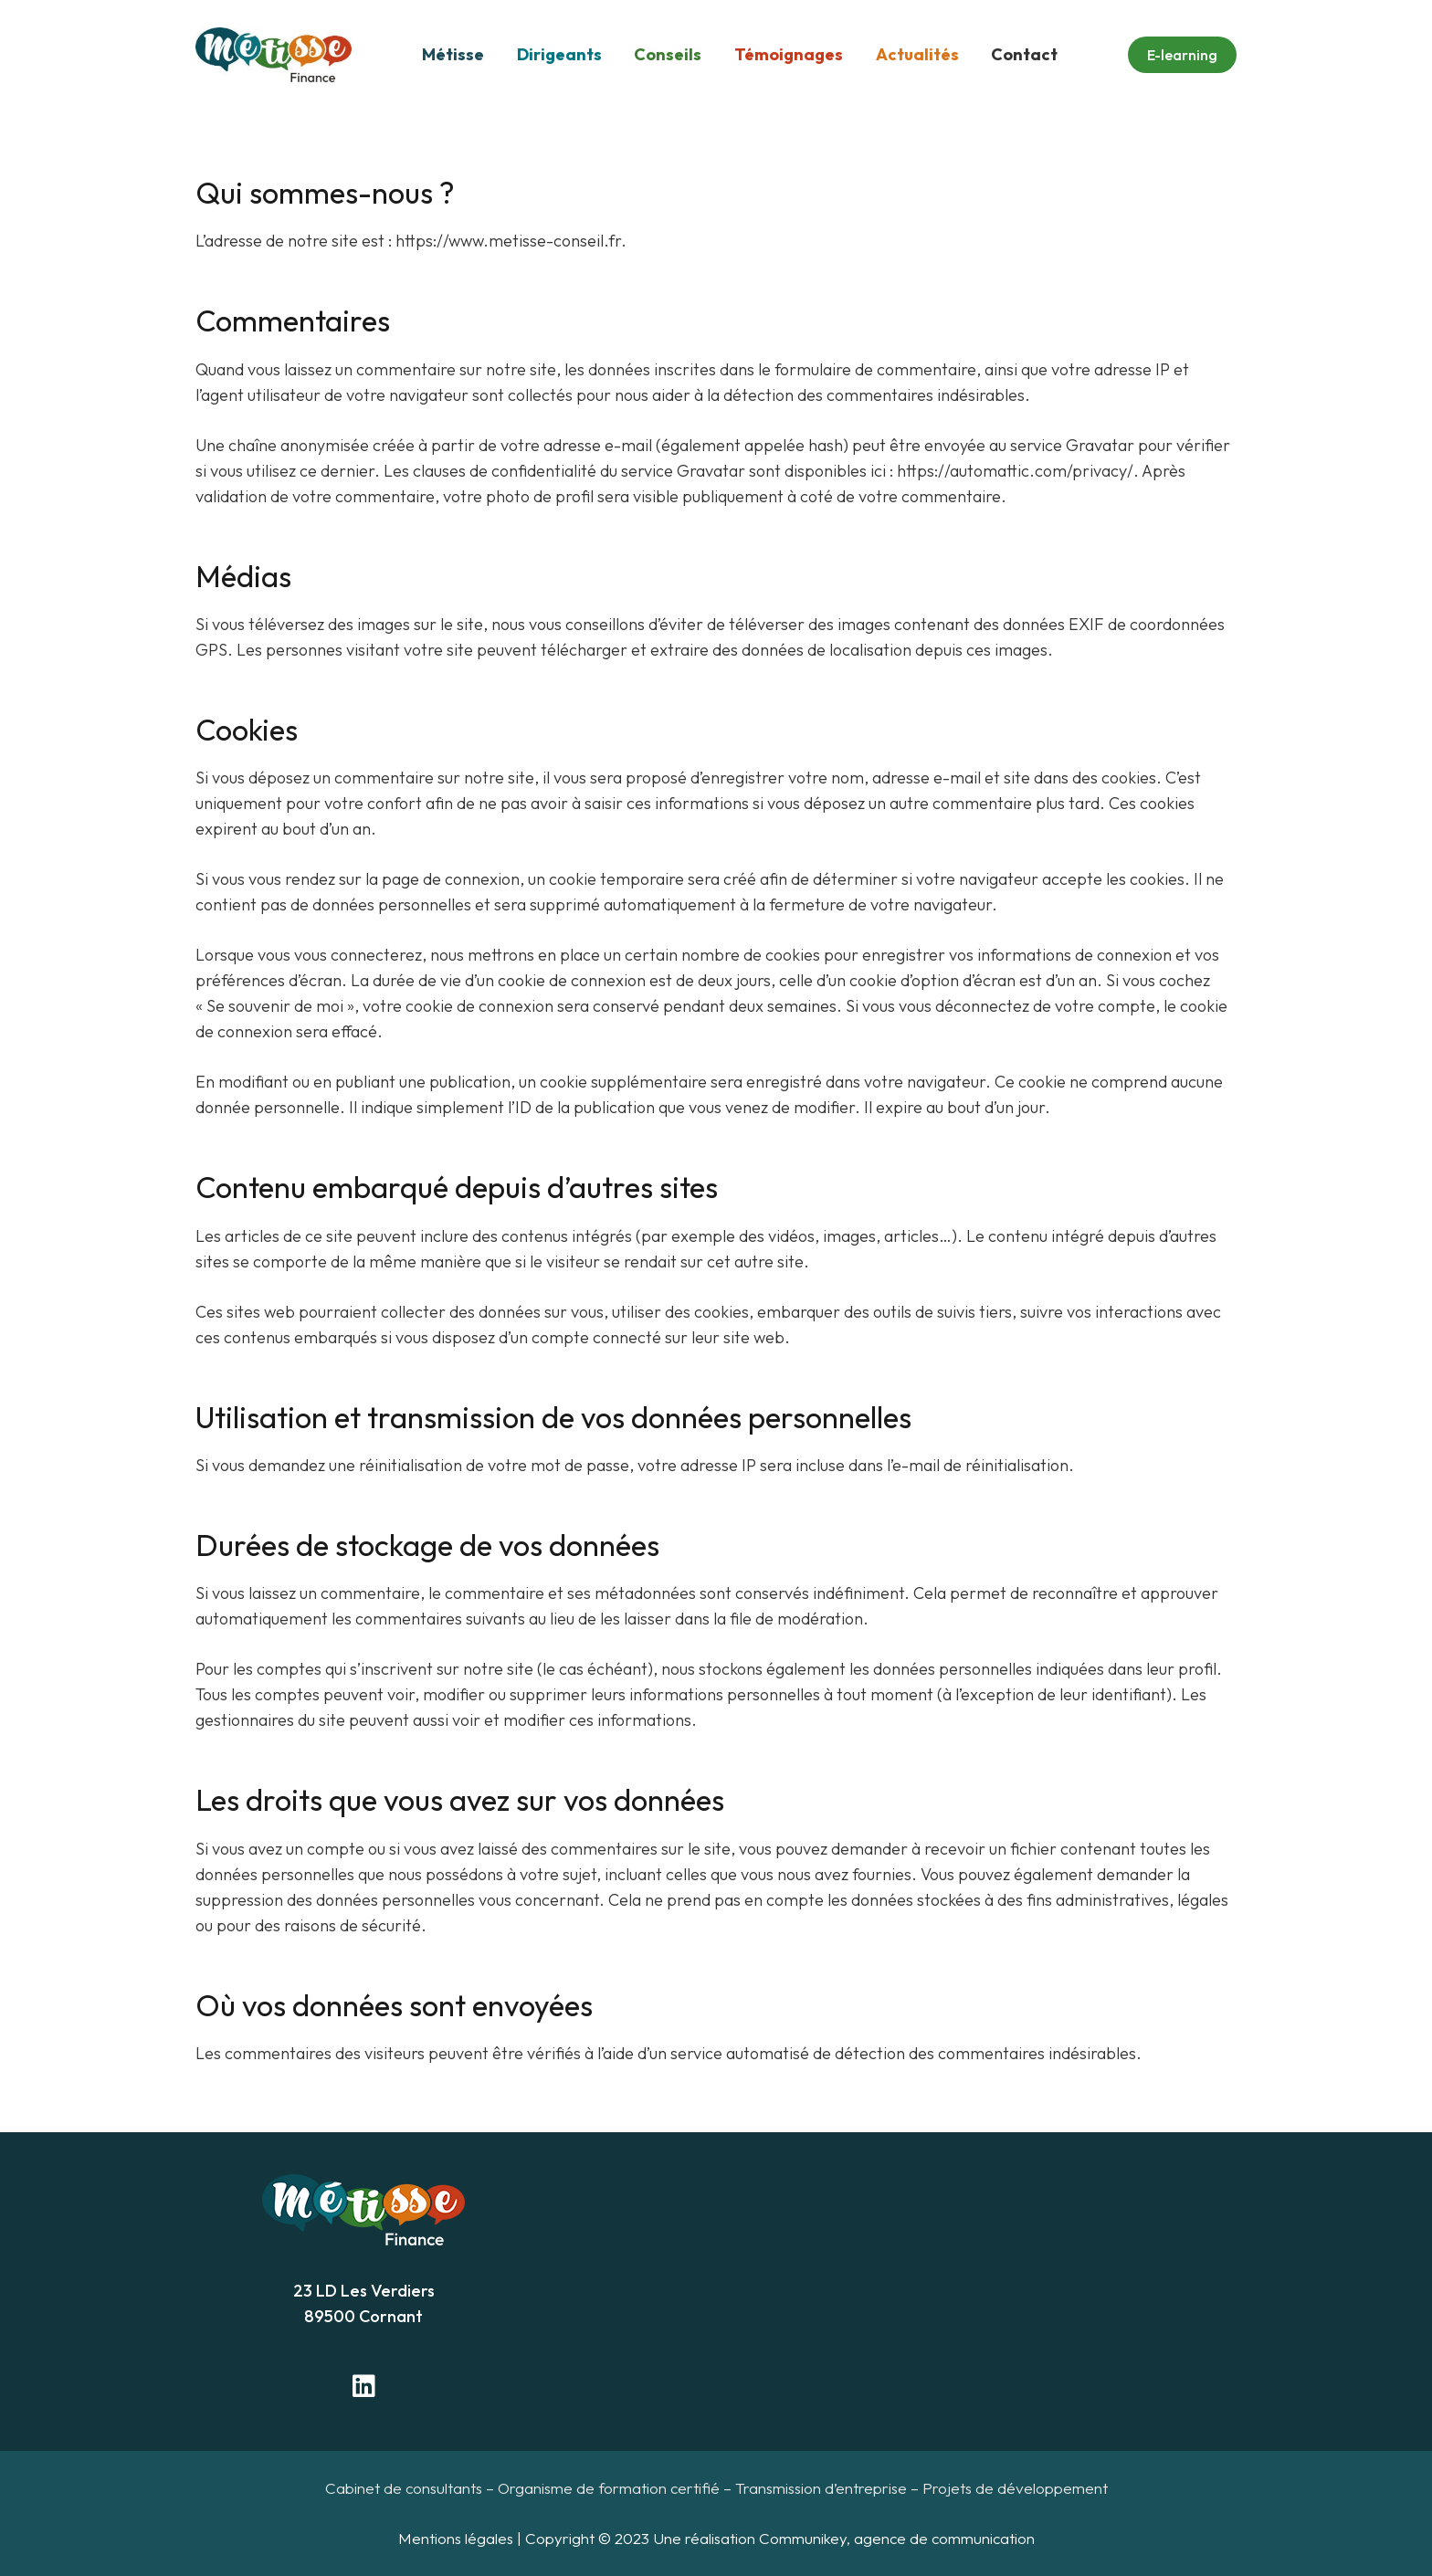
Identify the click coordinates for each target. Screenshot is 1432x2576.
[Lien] (273, 54)
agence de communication (944, 2538)
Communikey (803, 2538)
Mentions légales (455, 2538)
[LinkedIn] (363, 2386)
